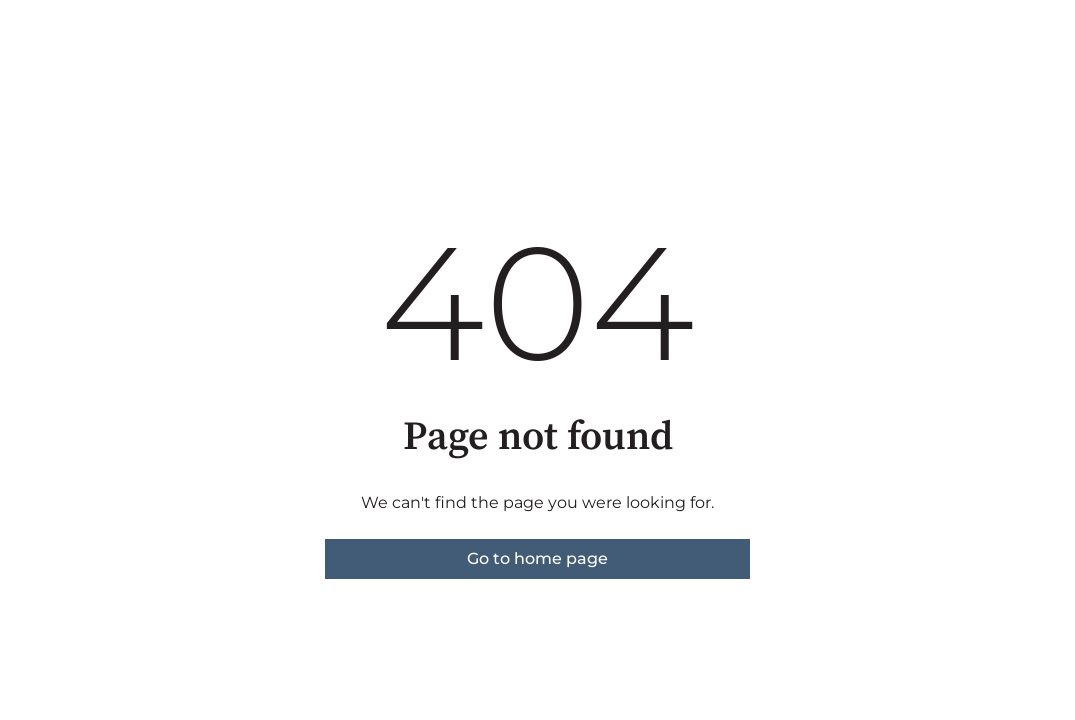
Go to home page (537, 558)
